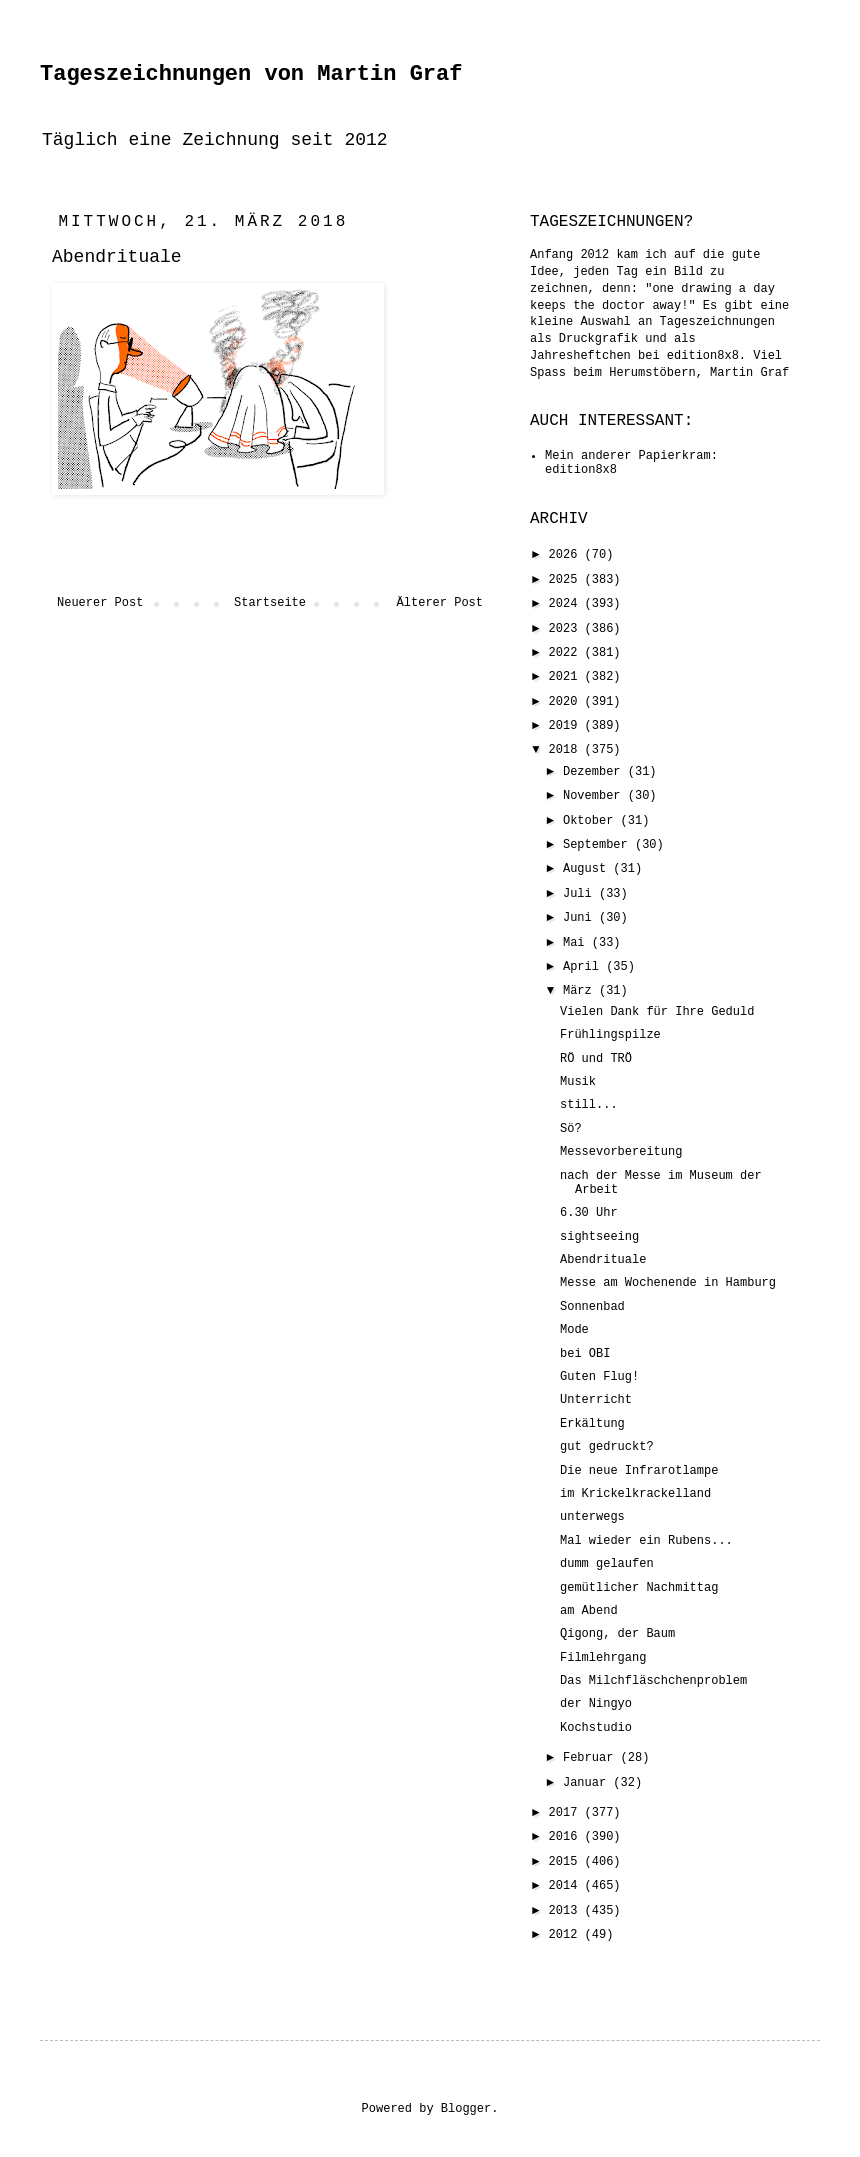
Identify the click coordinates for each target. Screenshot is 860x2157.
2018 (567, 750)
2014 (567, 1886)
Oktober (592, 821)
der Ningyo (596, 1704)
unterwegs (592, 1517)
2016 (567, 1837)
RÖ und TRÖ (596, 1059)
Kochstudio (596, 1728)
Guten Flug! (599, 1377)
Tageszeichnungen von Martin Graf (251, 74)
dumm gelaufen (607, 1564)
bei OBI (585, 1354)
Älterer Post (440, 603)
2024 (567, 604)
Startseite (270, 603)
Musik (578, 1082)
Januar (588, 1783)
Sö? (571, 1129)
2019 (567, 726)
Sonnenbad (592, 1307)
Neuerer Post (100, 603)
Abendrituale (603, 1260)
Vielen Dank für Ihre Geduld (657, 1012)
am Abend (589, 1611)
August (588, 869)
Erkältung (592, 1424)
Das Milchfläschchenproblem (653, 1681)
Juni (581, 918)
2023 (567, 629)
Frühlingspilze (610, 1035)
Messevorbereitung (621, 1152)
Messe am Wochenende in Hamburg (668, 1283)
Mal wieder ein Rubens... (646, 1541)
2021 (567, 677)
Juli (581, 894)
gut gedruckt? (607, 1447)
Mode (574, 1330)
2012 (567, 1935)
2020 (567, 702)
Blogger (466, 2109)
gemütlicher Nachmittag (639, 1588)
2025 (567, 580)
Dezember (595, 772)
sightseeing (599, 1237)
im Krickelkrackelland (635, 1494)
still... (589, 1105)
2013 (567, 1911)
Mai (577, 943)
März (581, 991)
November (595, 796)
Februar (592, 1758)
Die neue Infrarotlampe (639, 1471)
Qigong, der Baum (617, 1634)
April (584, 967)
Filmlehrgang (603, 1658)
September (599, 845)
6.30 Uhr (589, 1213)
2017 (567, 1813)
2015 (567, 1862)
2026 (567, 555)
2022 (567, 653)
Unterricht (596, 1400)
